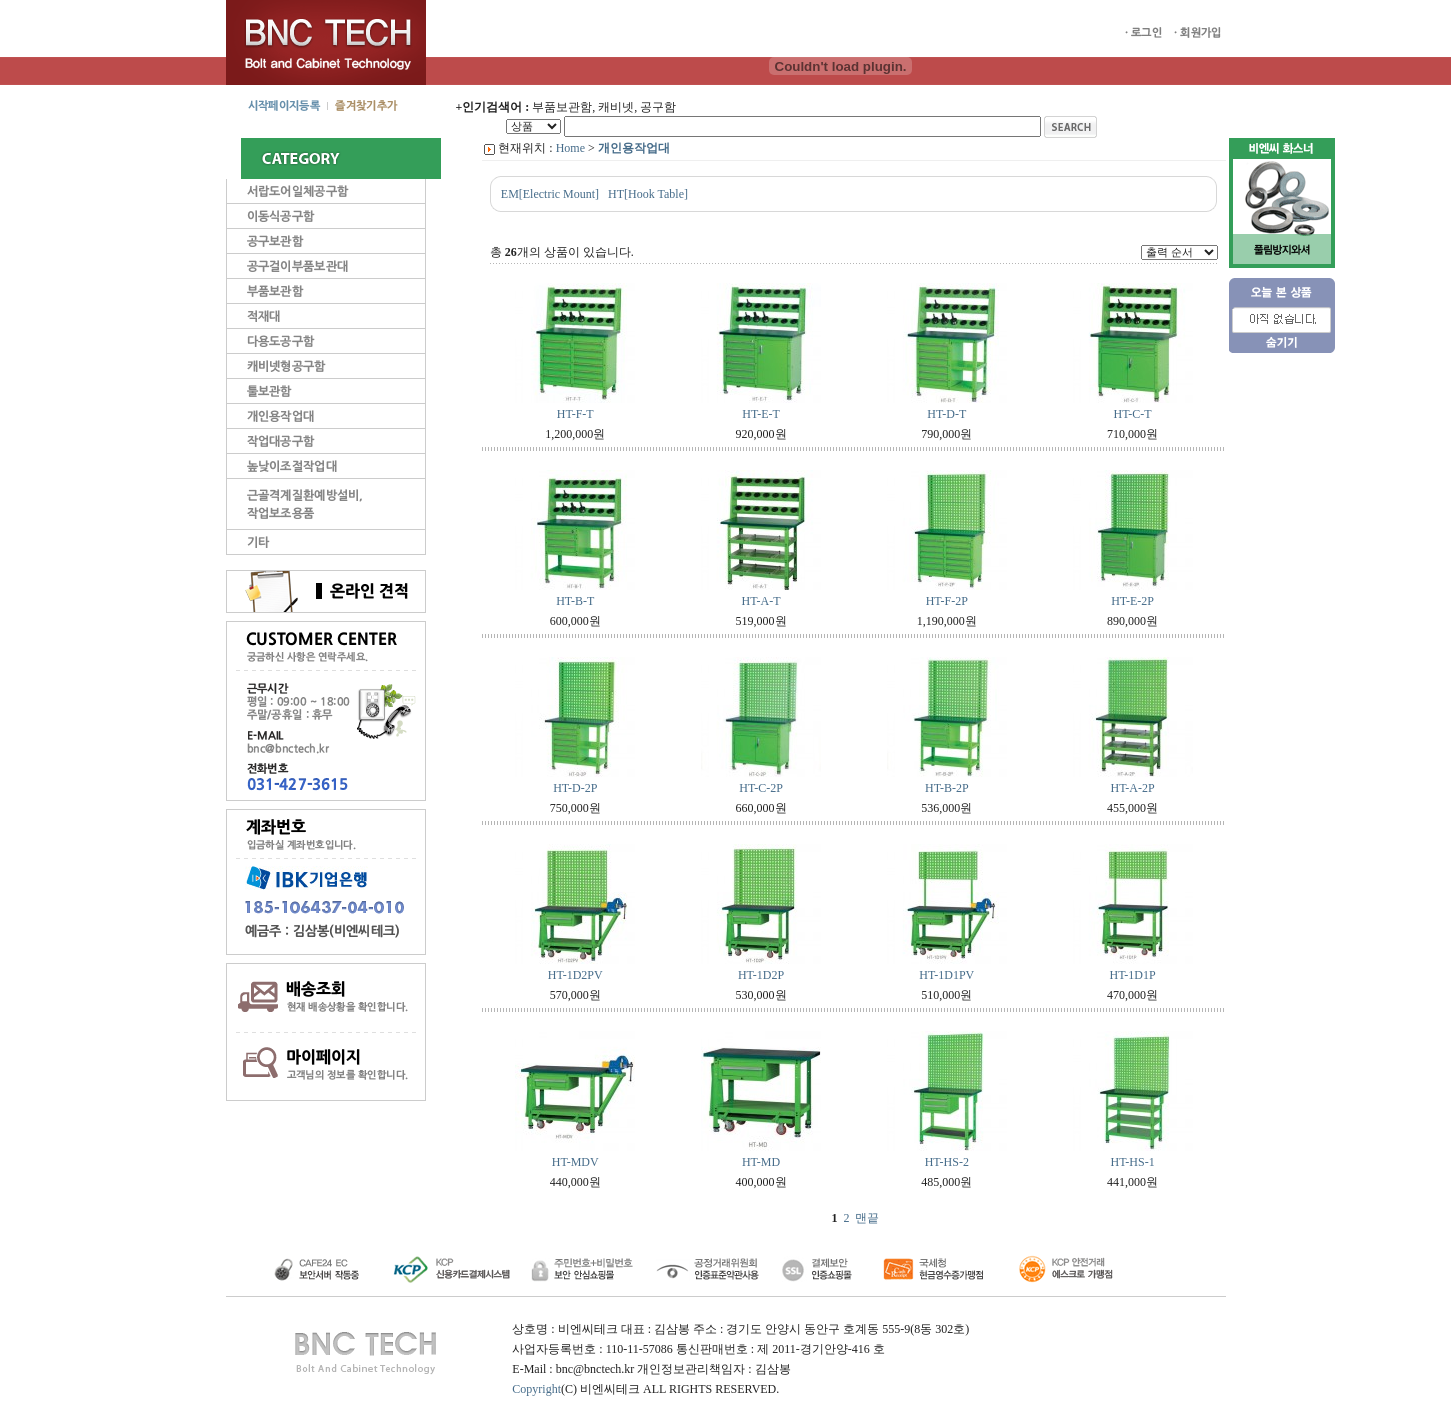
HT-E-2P (1132, 601)
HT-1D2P (761, 975)
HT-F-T (575, 414)
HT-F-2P (947, 601)
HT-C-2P (761, 788)
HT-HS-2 (947, 1162)
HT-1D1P (1132, 975)
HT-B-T (575, 601)
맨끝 (867, 1218)
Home (570, 148)
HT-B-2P (947, 788)
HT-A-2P (1132, 788)
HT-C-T (1132, 414)
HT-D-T (946, 414)
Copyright (536, 1389)
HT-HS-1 (1132, 1162)
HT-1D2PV (575, 975)
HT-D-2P (575, 788)
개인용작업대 (634, 148)
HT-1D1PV (946, 975)
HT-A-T (761, 601)
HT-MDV (575, 1162)
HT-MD (761, 1162)
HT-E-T (761, 414)
